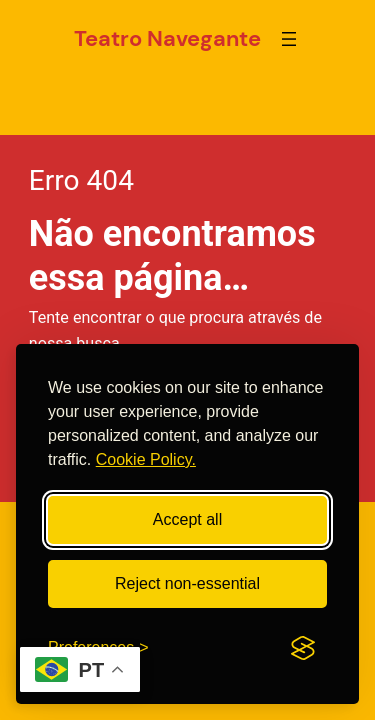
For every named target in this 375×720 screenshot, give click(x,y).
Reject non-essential (187, 583)
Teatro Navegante (167, 38)
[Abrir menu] (289, 39)
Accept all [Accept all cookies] (187, 519)
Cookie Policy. (146, 459)
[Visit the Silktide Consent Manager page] (303, 648)
